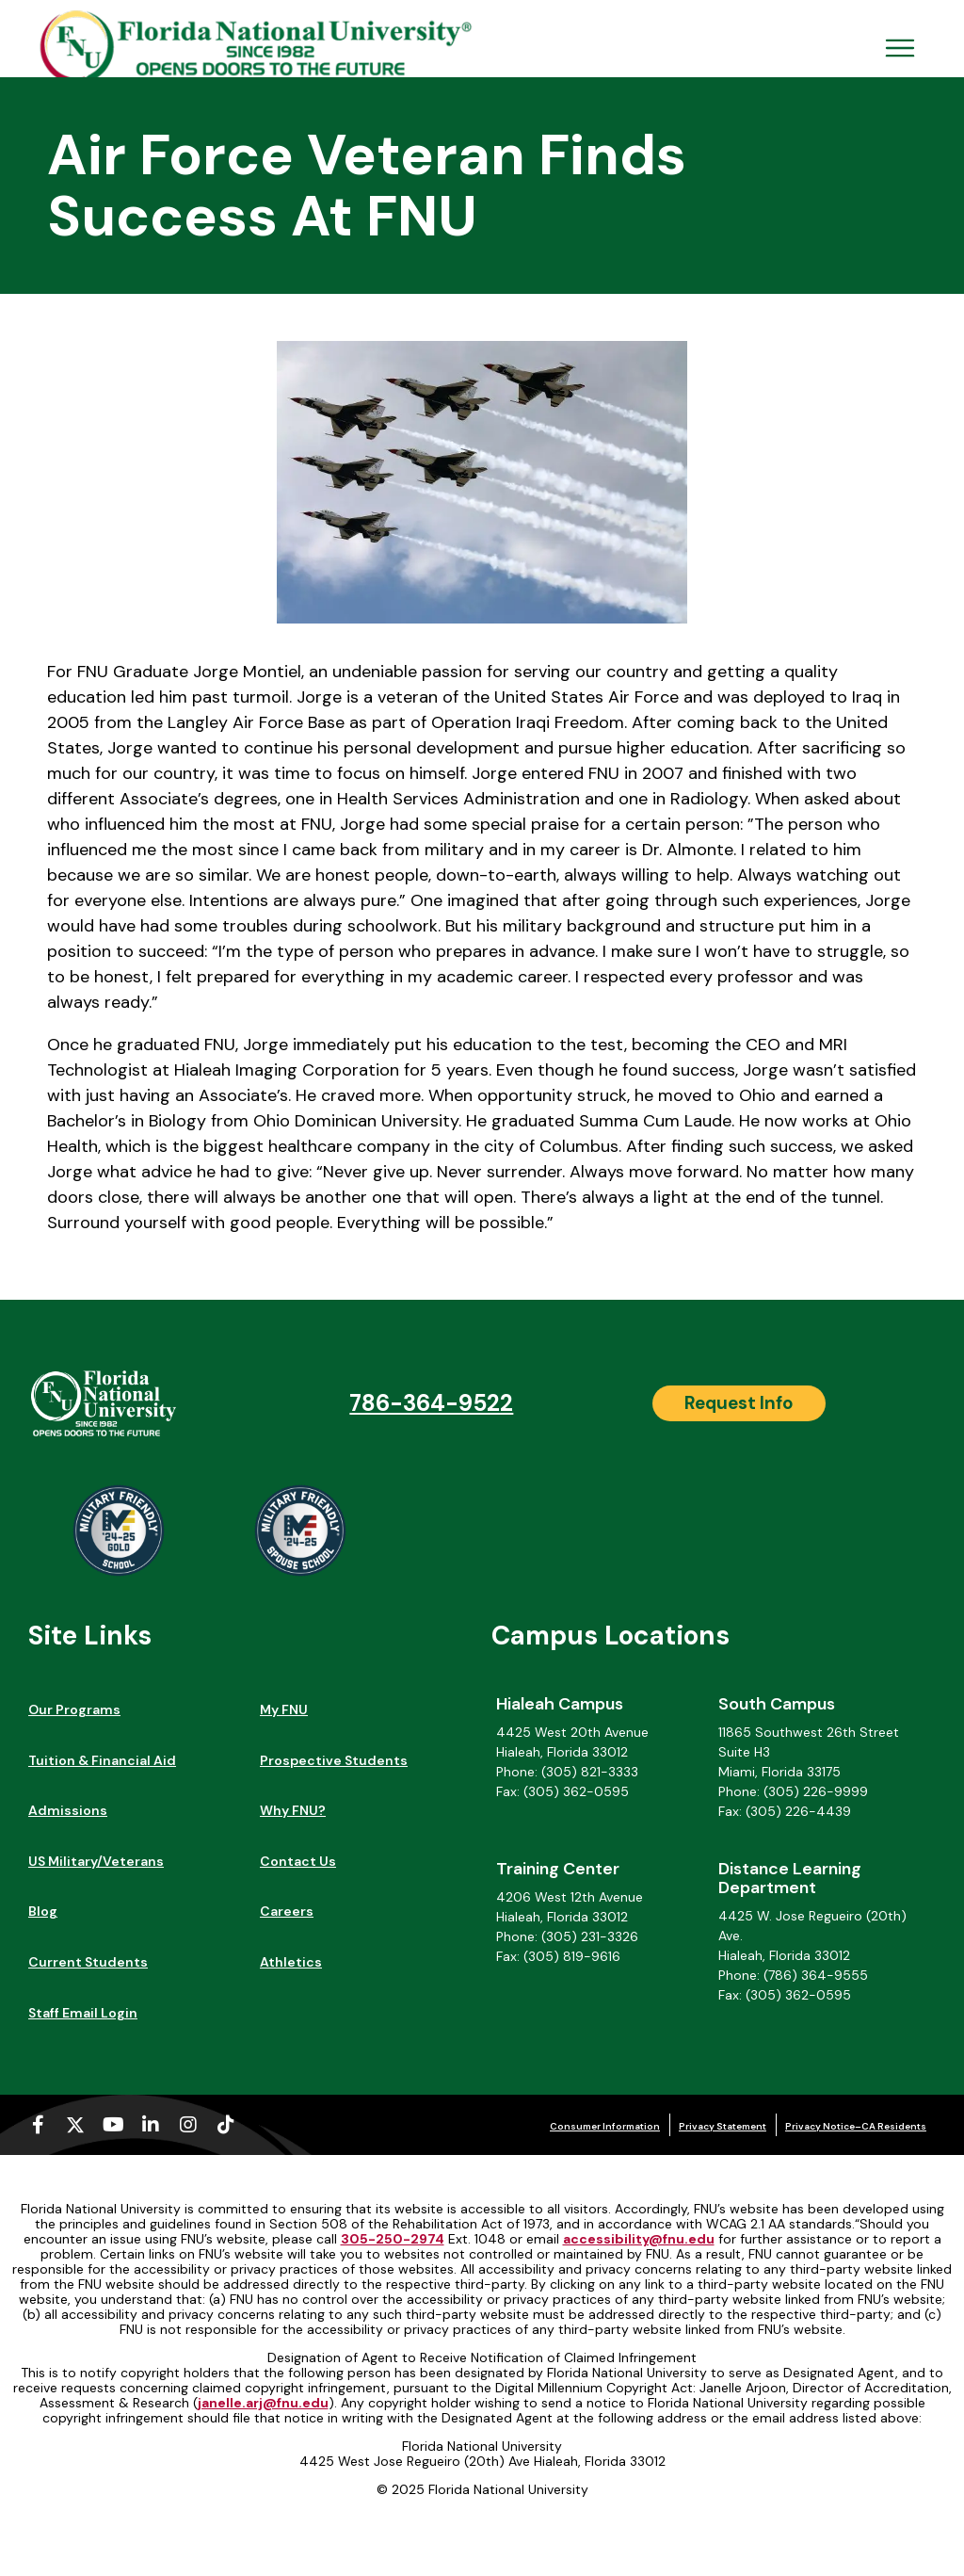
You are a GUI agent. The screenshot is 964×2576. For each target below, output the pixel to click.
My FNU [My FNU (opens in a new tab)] (284, 1709)
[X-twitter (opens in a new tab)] (75, 2124)
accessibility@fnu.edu (639, 2238)
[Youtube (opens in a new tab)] (113, 2124)
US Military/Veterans (96, 1861)
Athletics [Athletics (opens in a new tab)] (291, 1961)
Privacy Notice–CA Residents (855, 2126)
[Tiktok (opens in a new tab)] (226, 2124)
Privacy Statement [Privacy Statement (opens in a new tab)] (722, 2126)
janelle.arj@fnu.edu (263, 2402)
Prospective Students (334, 1760)
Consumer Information (605, 2126)
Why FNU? (293, 1810)
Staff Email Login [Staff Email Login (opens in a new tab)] (82, 2012)
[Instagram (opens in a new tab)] (188, 2124)
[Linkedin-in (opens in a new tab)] (150, 2124)
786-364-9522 (431, 1403)
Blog (42, 1911)
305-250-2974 (392, 2238)
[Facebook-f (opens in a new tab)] (37, 2124)
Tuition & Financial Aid (102, 1760)
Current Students (88, 1961)
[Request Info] (739, 1403)
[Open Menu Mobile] (900, 48)
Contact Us (298, 1861)
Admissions (67, 1810)
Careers (286, 1911)
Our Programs (74, 1709)
